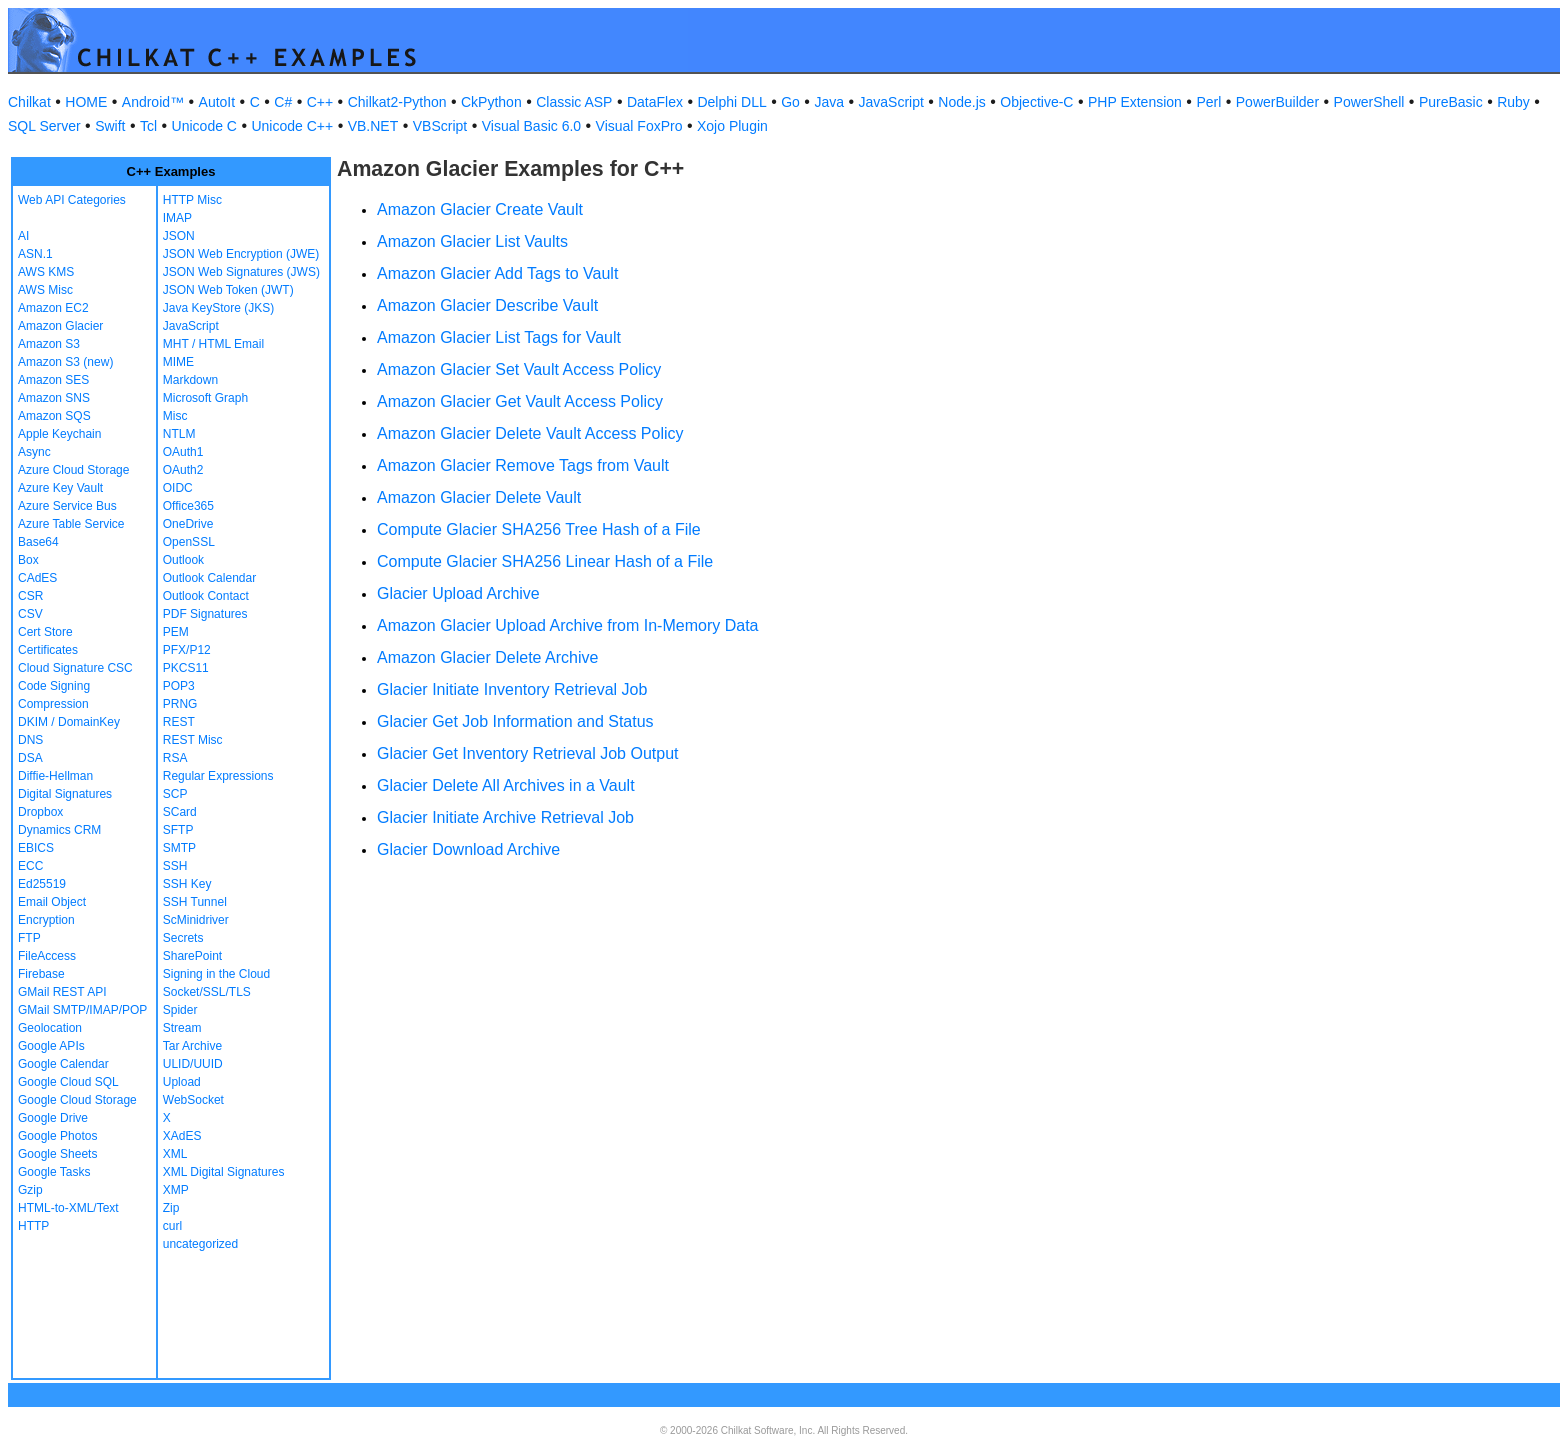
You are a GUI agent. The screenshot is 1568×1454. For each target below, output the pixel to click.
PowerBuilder (1277, 102)
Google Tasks (54, 1172)
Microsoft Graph (205, 398)
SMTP (179, 848)
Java (829, 102)
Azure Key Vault (60, 488)
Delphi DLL (731, 102)
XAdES (182, 1136)
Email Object (52, 902)
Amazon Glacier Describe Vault (487, 305)
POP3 (179, 686)
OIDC (178, 488)
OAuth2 (183, 470)
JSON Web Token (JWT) (228, 290)
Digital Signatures (65, 794)
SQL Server (44, 126)
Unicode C (204, 126)
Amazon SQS (54, 416)
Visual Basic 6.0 (531, 126)
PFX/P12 (187, 650)
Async (34, 452)
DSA (30, 758)
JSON (179, 236)
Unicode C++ (292, 126)
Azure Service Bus (67, 506)
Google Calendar (63, 1064)
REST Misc (193, 740)
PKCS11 (186, 668)
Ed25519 (42, 884)
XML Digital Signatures (224, 1172)
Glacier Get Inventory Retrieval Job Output (527, 753)
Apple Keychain (59, 434)
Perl (1208, 102)
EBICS (36, 848)
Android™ (153, 102)
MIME (178, 362)
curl (172, 1226)
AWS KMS (46, 272)
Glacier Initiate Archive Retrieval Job (505, 817)
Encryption (46, 920)
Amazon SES (53, 380)
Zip (171, 1208)
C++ (320, 102)
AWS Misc (45, 290)
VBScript (440, 126)
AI (23, 236)
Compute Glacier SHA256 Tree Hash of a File (539, 529)
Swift (110, 126)
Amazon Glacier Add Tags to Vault (497, 273)
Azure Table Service (71, 524)
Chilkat (29, 102)
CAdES (37, 578)
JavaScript (891, 102)
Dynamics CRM (59, 830)
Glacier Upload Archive (458, 593)
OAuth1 (183, 452)
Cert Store (45, 632)
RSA (175, 758)
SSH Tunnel (195, 902)
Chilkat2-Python (397, 102)
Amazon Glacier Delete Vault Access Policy (530, 433)
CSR (30, 596)
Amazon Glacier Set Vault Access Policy (519, 369)
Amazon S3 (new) (65, 362)
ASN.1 (35, 254)
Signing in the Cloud (216, 974)
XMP (176, 1190)
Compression (53, 704)
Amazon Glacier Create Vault (480, 209)
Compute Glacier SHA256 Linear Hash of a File (545, 561)
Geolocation (50, 1028)
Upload (182, 1082)
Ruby (1513, 102)
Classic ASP (574, 102)
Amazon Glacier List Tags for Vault (499, 337)
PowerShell (1369, 102)
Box (28, 560)
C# (283, 102)
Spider (180, 1010)
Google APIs (51, 1046)
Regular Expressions (218, 776)
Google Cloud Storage (77, 1100)
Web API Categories (72, 200)
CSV (30, 614)
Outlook (183, 560)
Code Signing (54, 686)
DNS (30, 740)
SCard (180, 812)
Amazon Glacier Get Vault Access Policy (520, 401)
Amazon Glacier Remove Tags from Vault (523, 465)
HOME (86, 102)
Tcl (148, 126)
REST (179, 722)
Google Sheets (57, 1154)
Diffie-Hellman (55, 776)
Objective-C (1036, 102)
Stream (182, 1028)
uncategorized (200, 1244)
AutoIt (217, 102)
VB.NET (373, 126)
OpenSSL (189, 542)
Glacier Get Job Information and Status (515, 721)
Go (790, 102)
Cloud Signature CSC (75, 668)
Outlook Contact (206, 596)
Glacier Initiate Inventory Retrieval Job (512, 689)
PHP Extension (1135, 102)
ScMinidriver (196, 920)
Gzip (30, 1190)
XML (175, 1154)
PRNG (180, 704)
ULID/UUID (193, 1064)
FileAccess (47, 956)
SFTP (178, 830)
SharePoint (192, 956)
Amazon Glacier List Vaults (472, 241)
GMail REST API (62, 992)
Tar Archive (192, 1046)
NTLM (179, 434)
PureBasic (1451, 102)
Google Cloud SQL (68, 1082)
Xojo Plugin (732, 126)
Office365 (188, 506)
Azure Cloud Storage (73, 470)
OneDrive (188, 524)
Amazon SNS (54, 398)
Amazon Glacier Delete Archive (487, 657)
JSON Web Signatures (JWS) (241, 272)
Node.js (961, 102)
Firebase (41, 974)
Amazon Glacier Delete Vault (479, 497)
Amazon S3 (49, 344)
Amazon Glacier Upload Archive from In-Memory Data (567, 625)
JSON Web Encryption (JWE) (241, 254)
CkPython (491, 102)
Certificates (48, 650)
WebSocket (193, 1100)
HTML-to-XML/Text (68, 1208)
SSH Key (187, 884)
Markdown (190, 380)
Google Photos (57, 1136)
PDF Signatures (205, 614)
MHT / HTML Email (213, 344)
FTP (29, 938)
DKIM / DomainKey (69, 722)
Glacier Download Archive (468, 849)
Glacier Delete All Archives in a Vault (506, 785)
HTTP (33, 1226)
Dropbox (40, 812)
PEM (176, 632)
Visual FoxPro (639, 126)
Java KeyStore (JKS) (218, 308)
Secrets (183, 938)
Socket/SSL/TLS (207, 992)
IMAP (177, 218)
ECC (30, 866)
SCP (175, 794)
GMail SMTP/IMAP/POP (82, 1010)
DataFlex (655, 102)
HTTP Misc (192, 200)
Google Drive (53, 1118)
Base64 (38, 542)
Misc (175, 416)
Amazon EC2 (53, 308)
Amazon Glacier (60, 326)
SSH (175, 866)
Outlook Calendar (209, 578)
